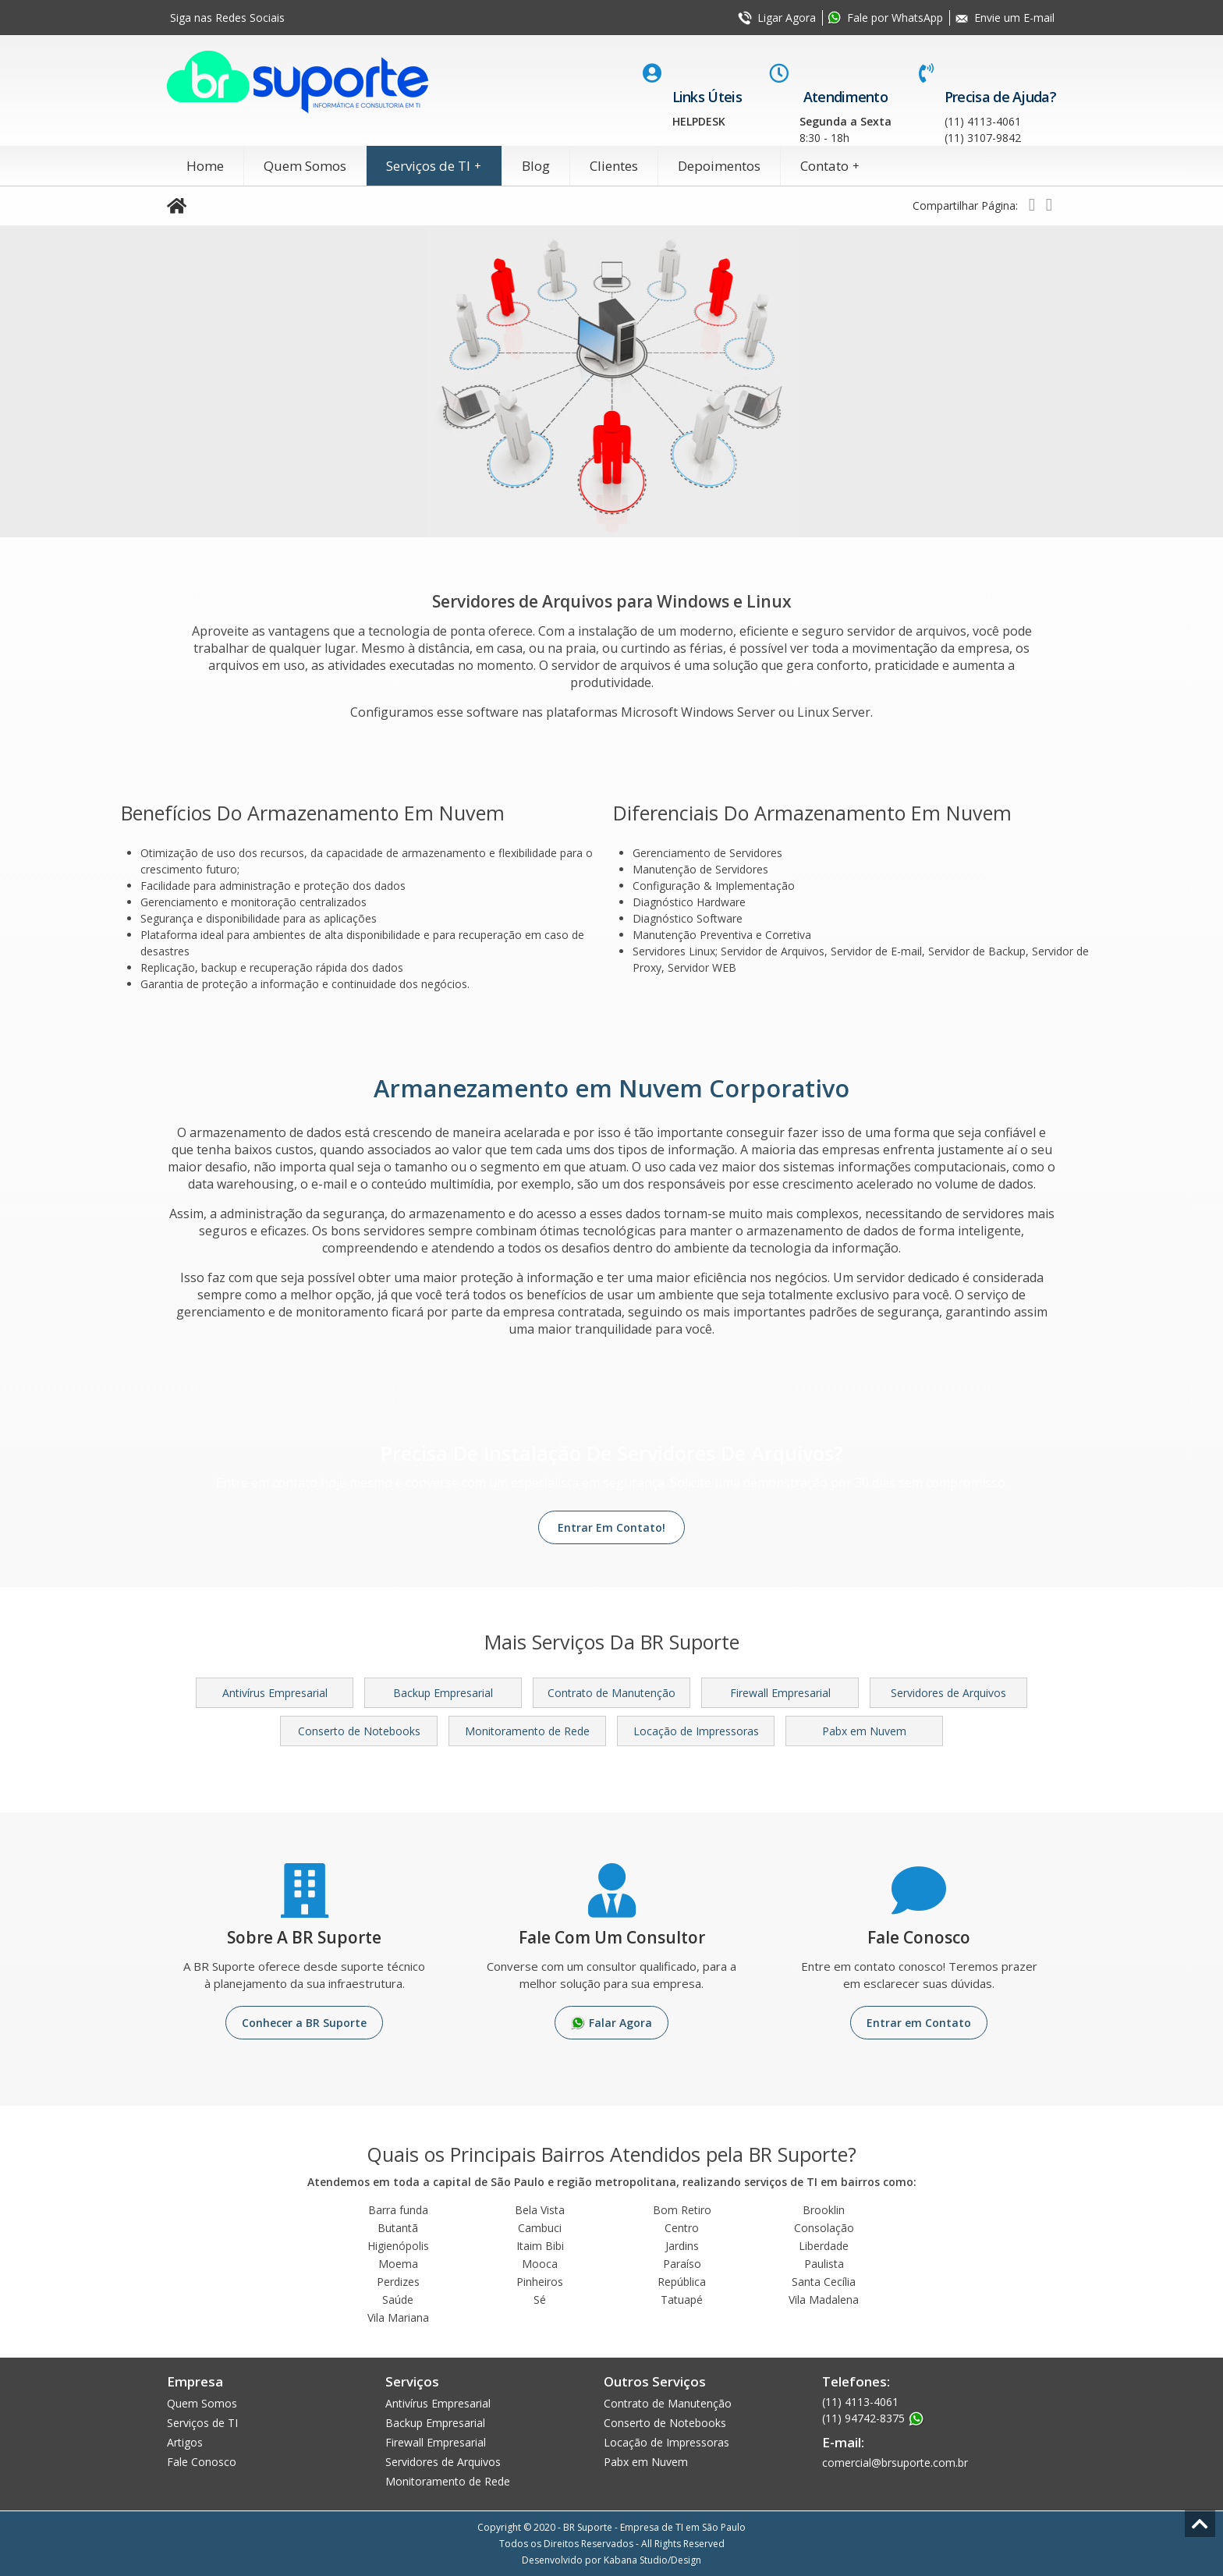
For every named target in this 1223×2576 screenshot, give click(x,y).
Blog (536, 166)
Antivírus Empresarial (275, 1692)
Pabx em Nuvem (864, 1731)
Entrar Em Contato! (611, 1527)
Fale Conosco (201, 2461)
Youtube (340, 17)
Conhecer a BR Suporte (304, 2022)
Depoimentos (719, 166)
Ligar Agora (786, 17)
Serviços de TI (436, 166)
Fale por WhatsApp (895, 17)
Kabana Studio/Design (652, 2560)
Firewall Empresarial (780, 1692)
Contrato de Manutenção (611, 1692)
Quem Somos (305, 166)
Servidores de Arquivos (948, 1692)
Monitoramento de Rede (527, 1731)
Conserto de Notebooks (359, 1731)
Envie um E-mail (1014, 17)
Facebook (305, 17)
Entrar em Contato (919, 2022)
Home (205, 166)
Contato (832, 166)
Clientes (614, 166)
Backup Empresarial (443, 1692)
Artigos (185, 2442)
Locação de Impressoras (696, 1731)
